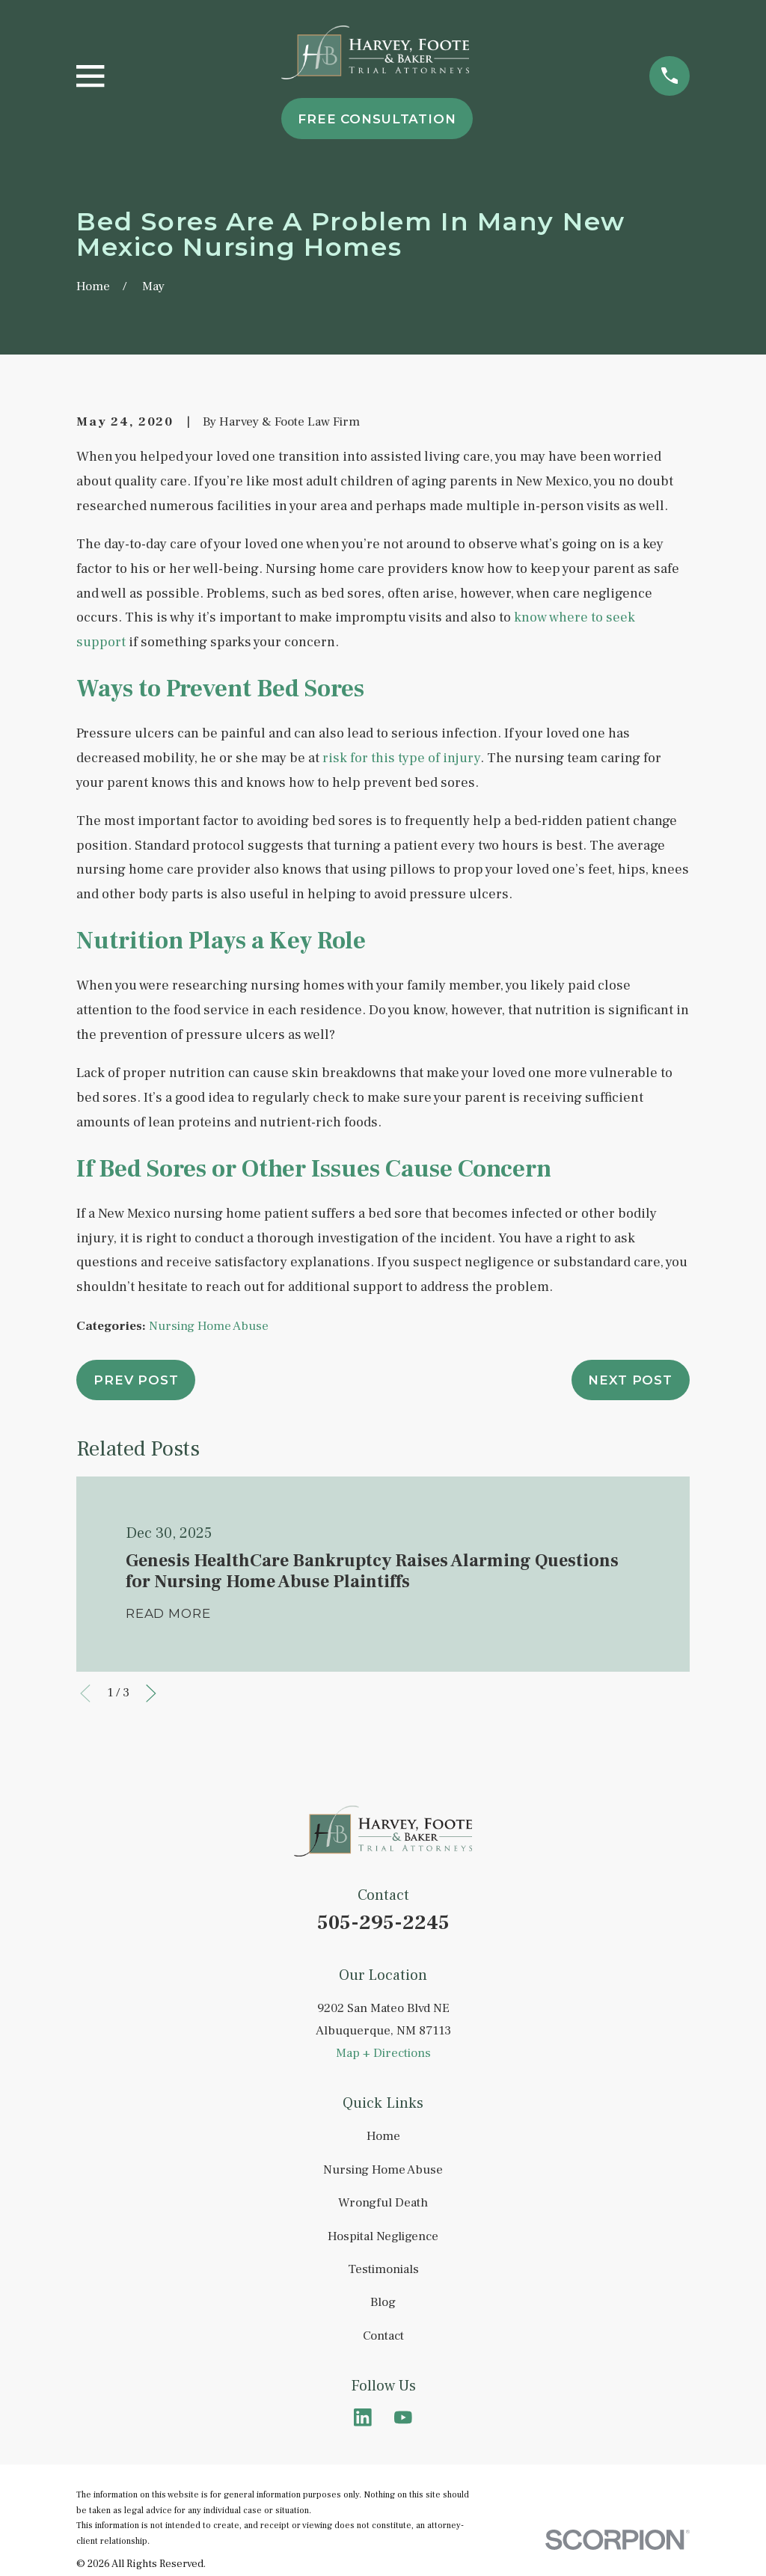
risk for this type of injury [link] (401, 758)
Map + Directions (383, 2053)
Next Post (630, 1380)
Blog (383, 2302)
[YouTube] (403, 2417)
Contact (383, 2336)
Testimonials (383, 2269)
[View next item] (151, 1693)
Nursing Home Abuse (209, 1326)
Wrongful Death (383, 2203)
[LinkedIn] (363, 2417)
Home (383, 2136)
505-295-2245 (383, 1923)
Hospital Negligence (383, 2236)
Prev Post (136, 1380)
